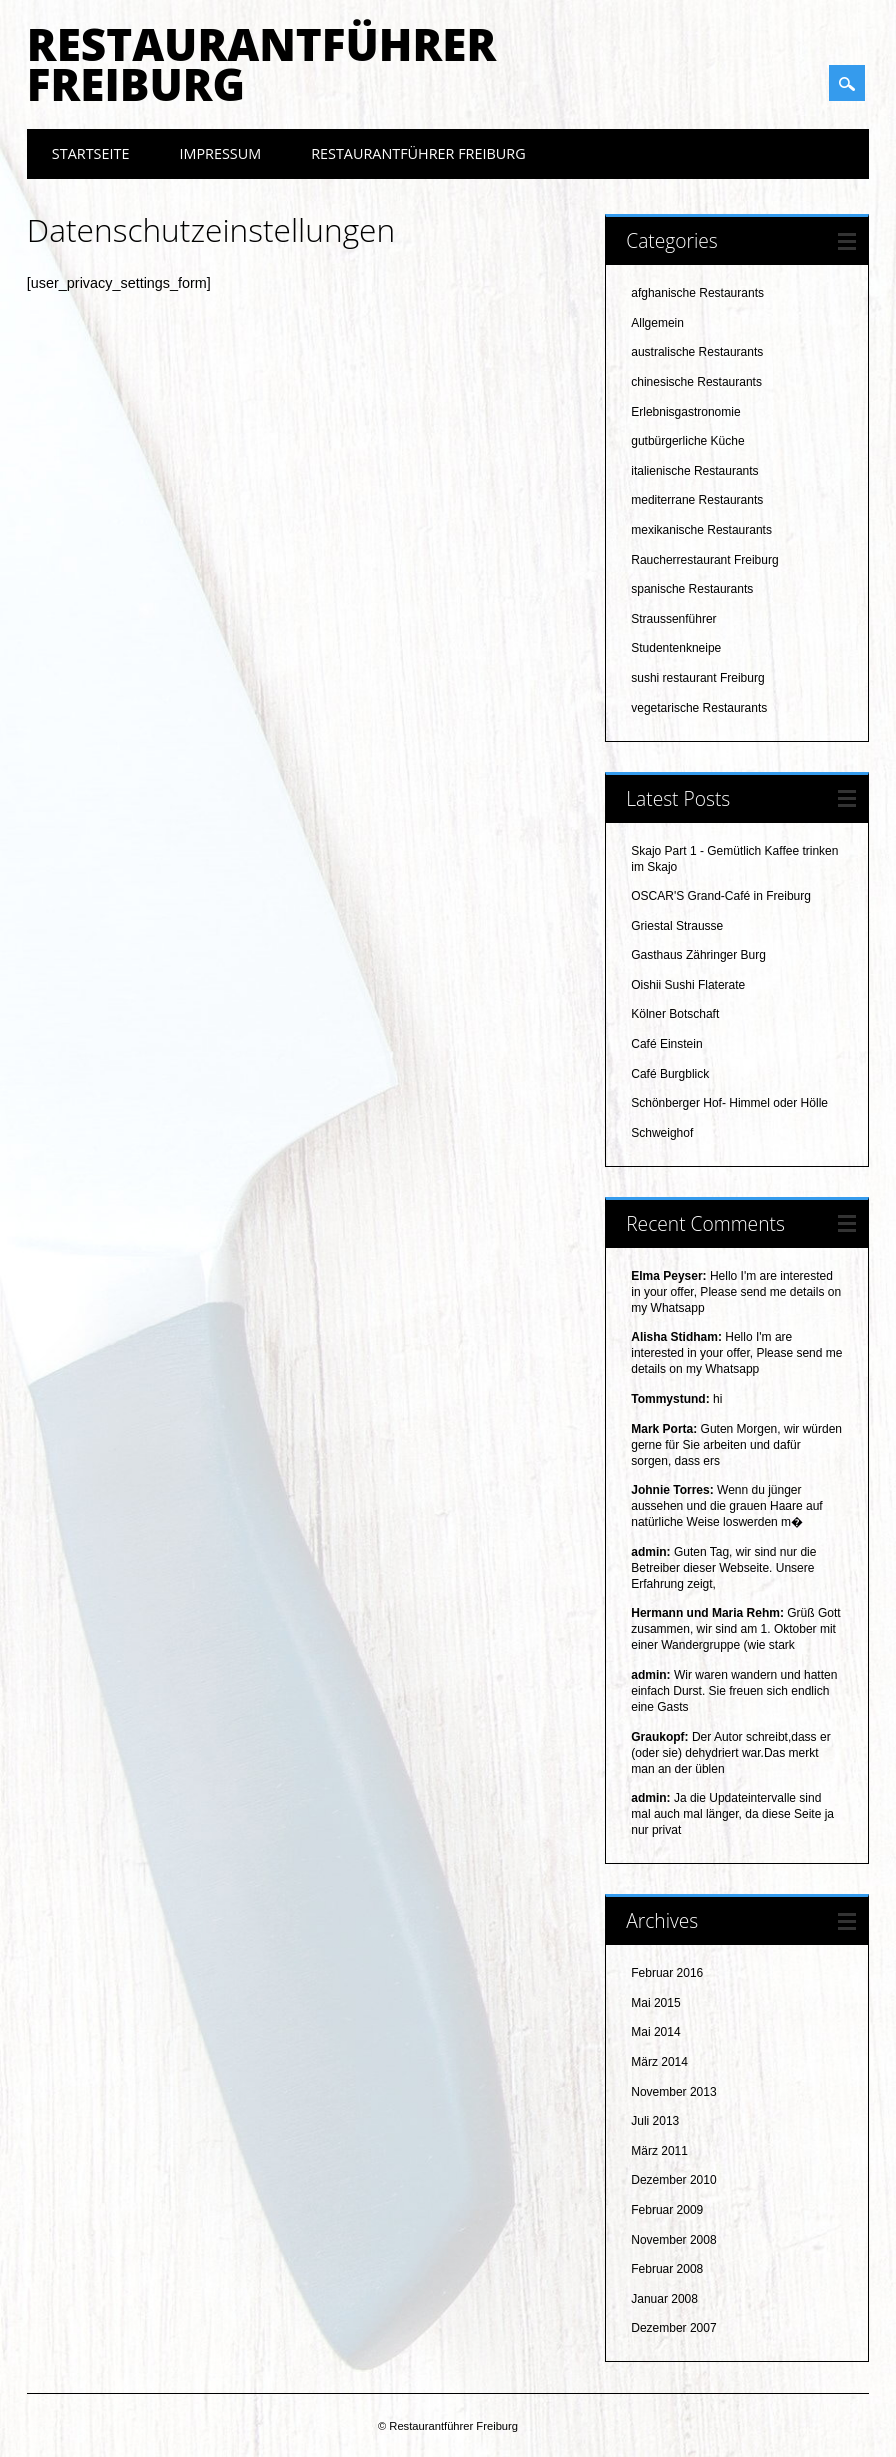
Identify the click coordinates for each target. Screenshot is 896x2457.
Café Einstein (666, 1044)
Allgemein (657, 323)
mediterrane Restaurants (697, 500)
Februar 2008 (667, 2269)
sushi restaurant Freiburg (697, 678)
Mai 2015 (655, 2003)
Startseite (91, 153)
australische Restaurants (697, 352)
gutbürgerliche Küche (687, 441)
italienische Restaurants (694, 471)
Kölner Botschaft (675, 1014)
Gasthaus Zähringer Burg (698, 955)
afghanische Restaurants (697, 293)
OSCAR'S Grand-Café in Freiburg (721, 896)
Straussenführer (673, 619)
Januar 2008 (664, 2299)
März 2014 (659, 2062)
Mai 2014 (655, 2032)
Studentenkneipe (676, 648)
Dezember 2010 (673, 2180)
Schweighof (662, 1133)
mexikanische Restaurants (701, 530)
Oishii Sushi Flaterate (688, 985)
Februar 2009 (667, 2210)
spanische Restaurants (692, 589)
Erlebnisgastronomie (685, 412)
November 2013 (673, 2092)
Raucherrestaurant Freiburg (704, 560)
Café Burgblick (670, 1074)
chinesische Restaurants (696, 382)
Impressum (220, 153)
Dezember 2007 (673, 2328)
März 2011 (659, 2151)
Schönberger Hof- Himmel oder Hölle (729, 1103)
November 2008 (673, 2240)
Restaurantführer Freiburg (261, 64)
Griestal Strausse (677, 926)
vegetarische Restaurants (699, 708)
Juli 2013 (655, 2121)
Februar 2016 (667, 1973)
